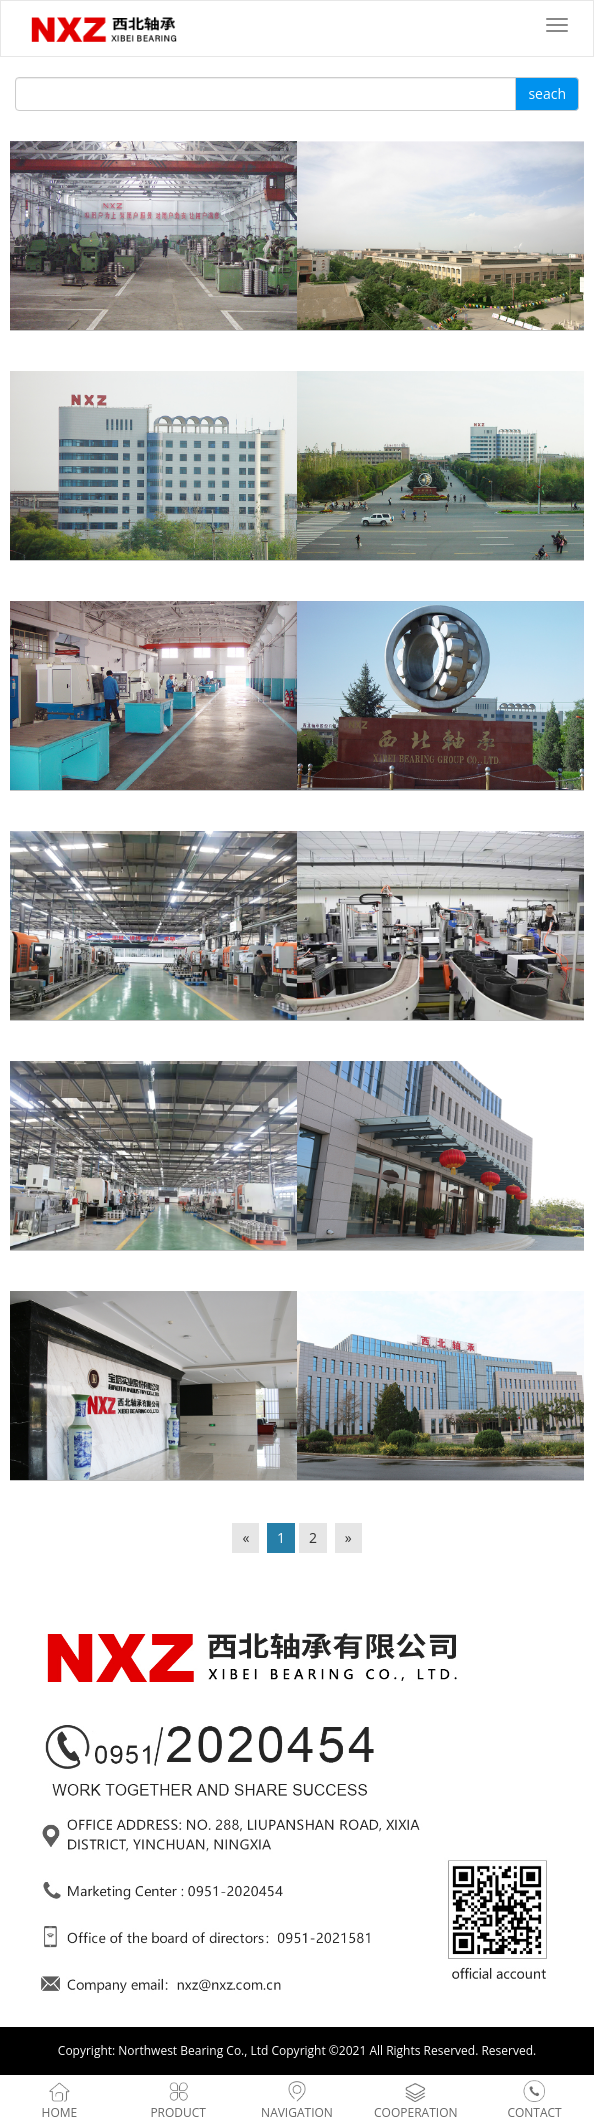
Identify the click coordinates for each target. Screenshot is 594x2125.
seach (547, 93)
